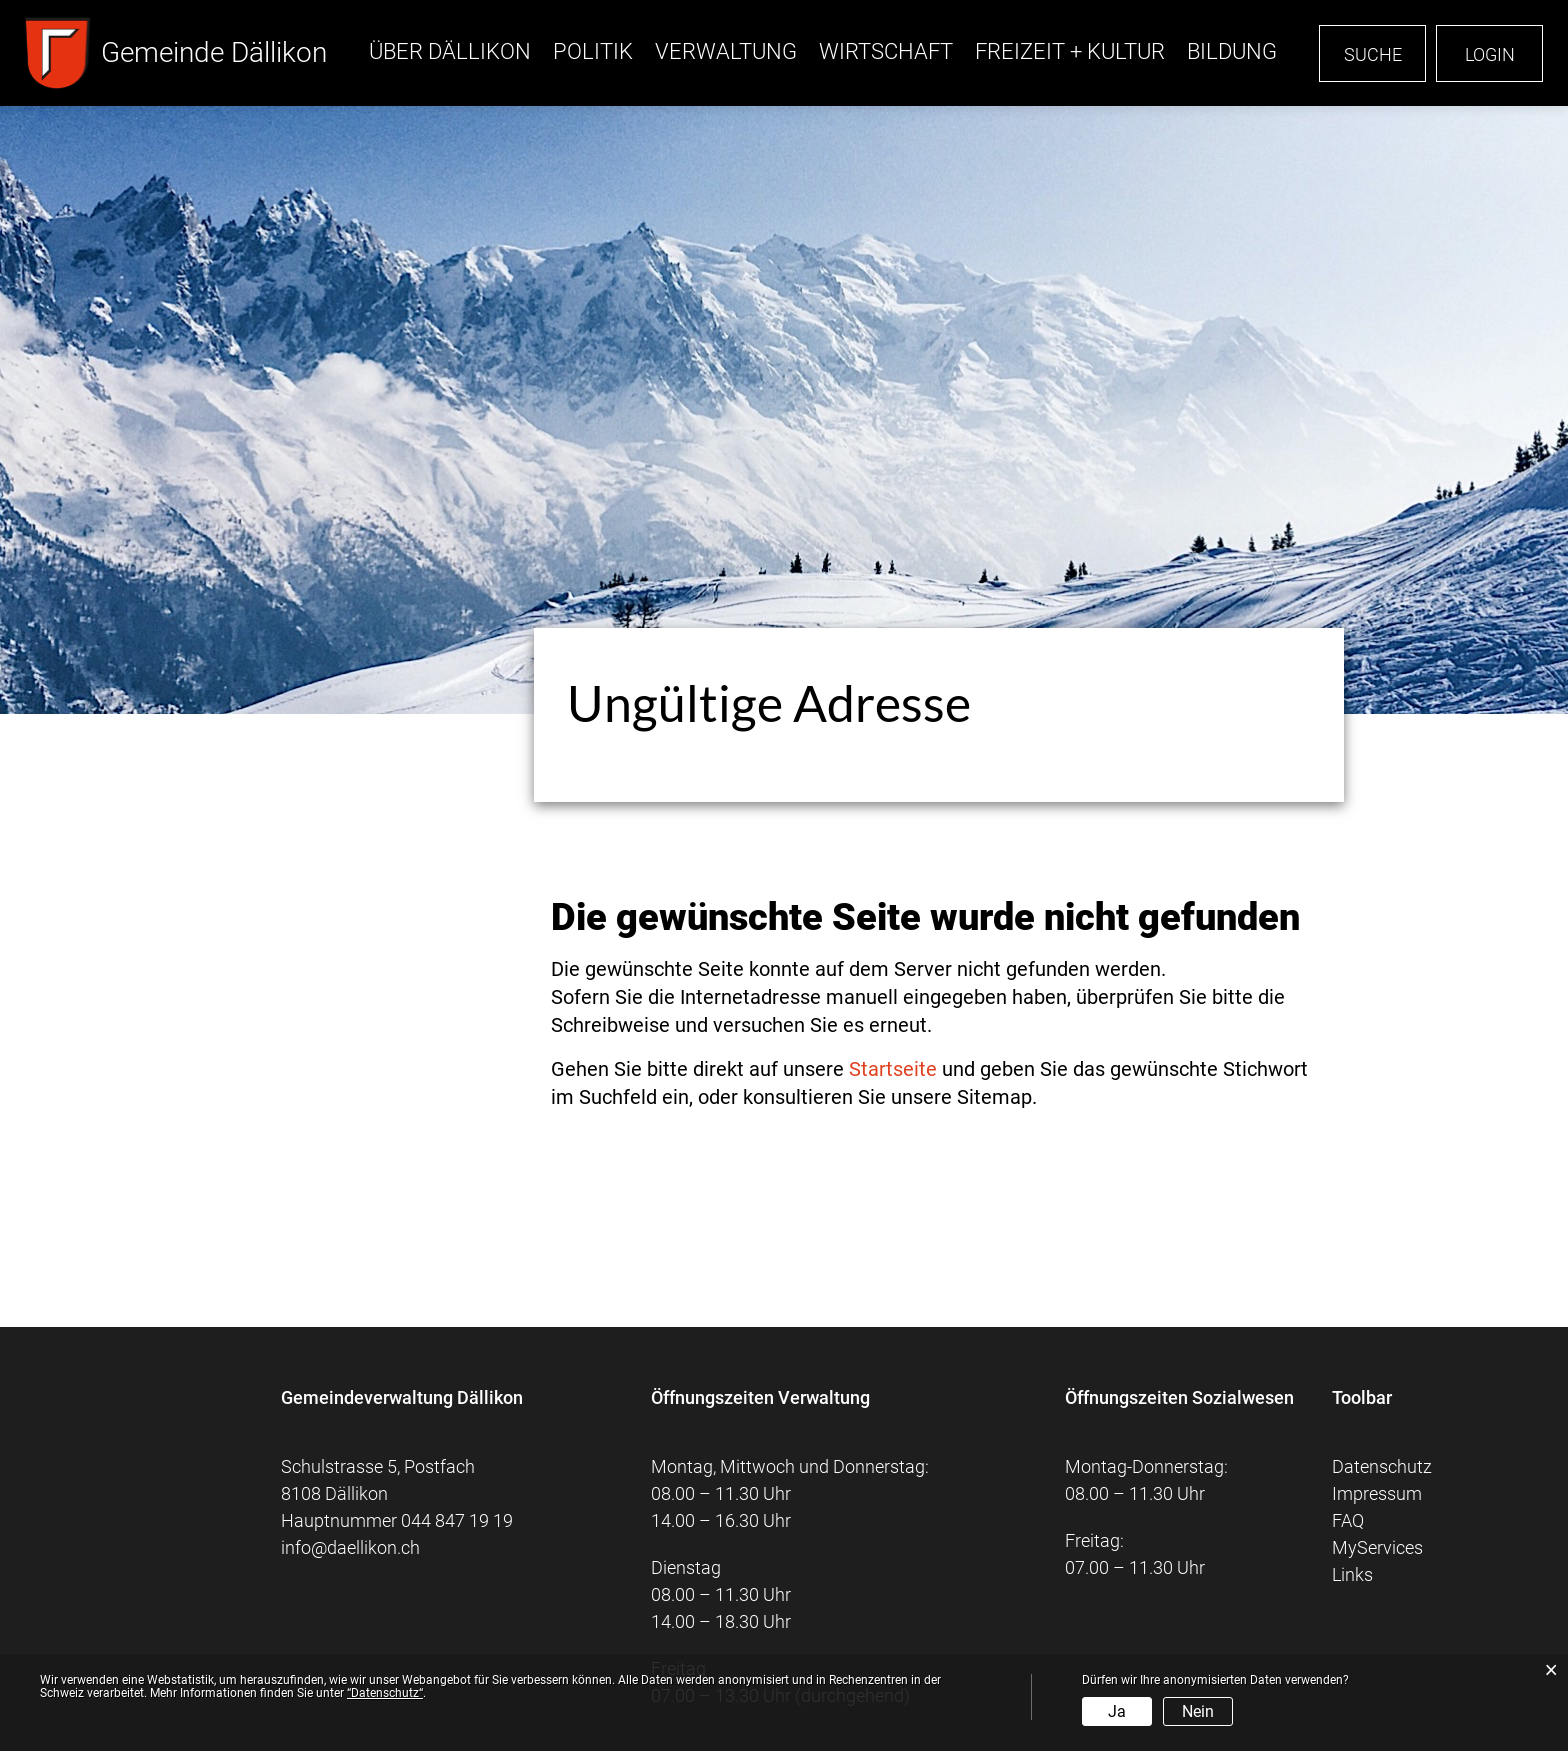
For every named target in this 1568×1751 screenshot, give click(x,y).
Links (1352, 1574)
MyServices (1377, 1547)
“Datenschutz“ (385, 1693)
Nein (1198, 1711)
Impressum (1377, 1493)
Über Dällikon (450, 51)
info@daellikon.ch (350, 1547)
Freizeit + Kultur (1070, 51)
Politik (593, 51)
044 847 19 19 (457, 1520)
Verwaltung (726, 51)
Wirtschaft (886, 51)
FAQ (1348, 1520)
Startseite (893, 1069)
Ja (1117, 1711)
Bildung (1232, 51)
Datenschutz (1382, 1466)
